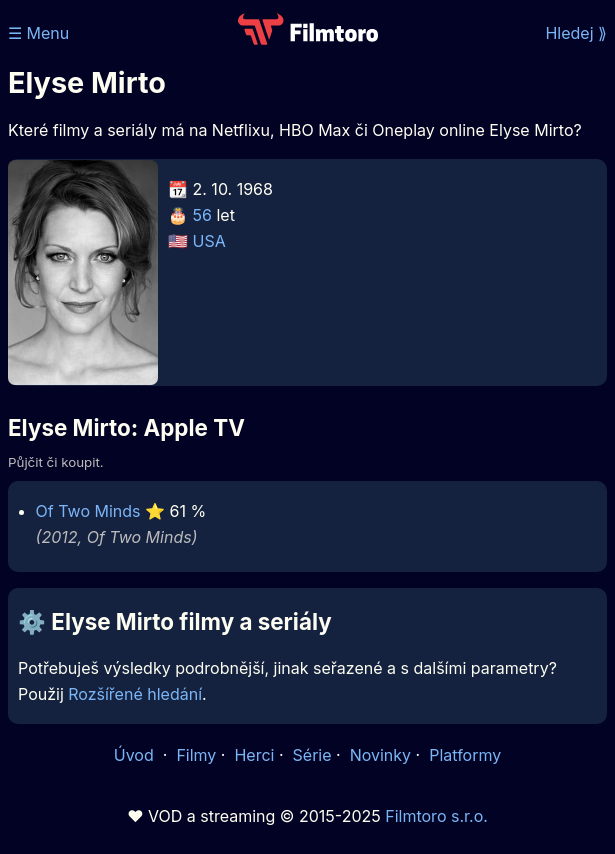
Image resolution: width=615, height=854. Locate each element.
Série (312, 755)
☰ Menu (38, 33)
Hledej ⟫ (576, 33)
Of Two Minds (88, 511)
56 (202, 215)
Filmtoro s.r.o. (436, 816)
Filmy (196, 755)
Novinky (380, 755)
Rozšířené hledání (135, 694)
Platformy (465, 755)
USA (209, 241)
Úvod (136, 755)
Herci (254, 755)
